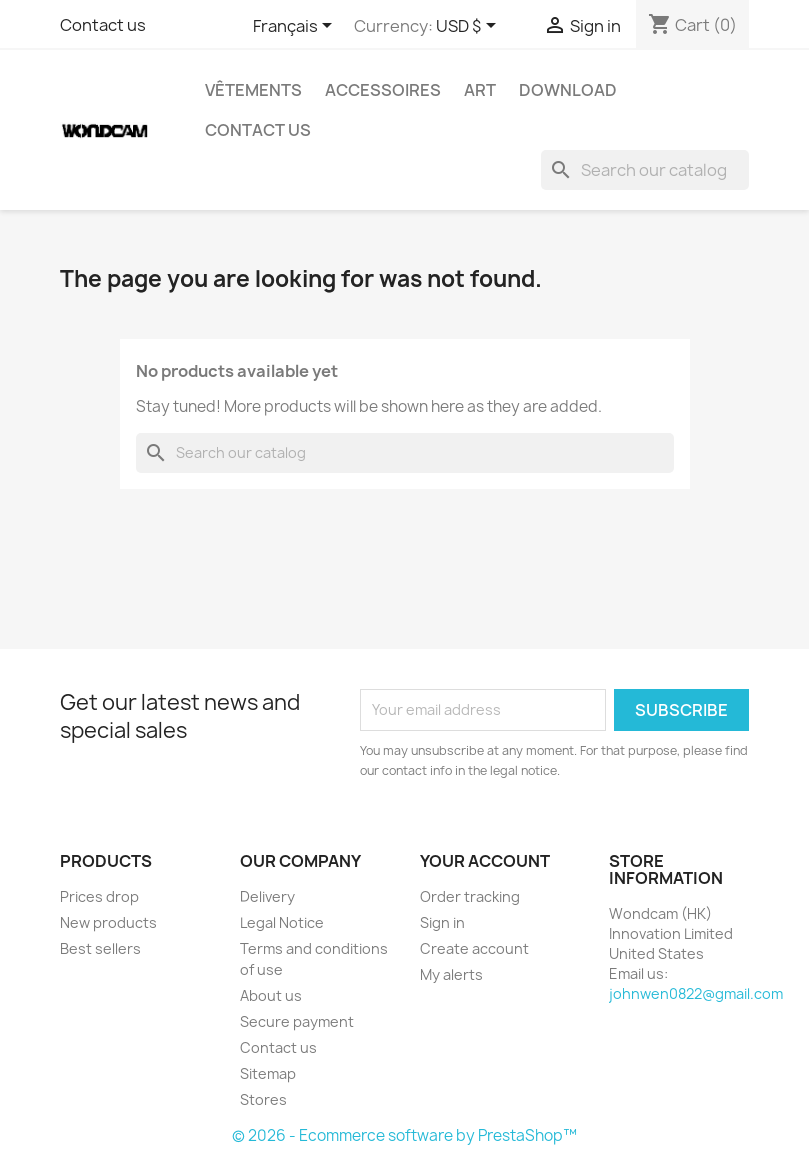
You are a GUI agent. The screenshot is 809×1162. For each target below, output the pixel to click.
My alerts (451, 974)
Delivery (267, 896)
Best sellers (100, 948)
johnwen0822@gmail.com (696, 993)
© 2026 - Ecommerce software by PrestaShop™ (404, 1135)
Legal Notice (282, 922)
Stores (263, 1099)
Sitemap (268, 1073)
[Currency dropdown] (469, 27)
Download (568, 90)
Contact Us (258, 130)
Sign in (442, 922)
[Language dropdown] (296, 27)
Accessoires (383, 90)
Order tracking (470, 896)
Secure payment (297, 1021)
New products (108, 922)
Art (480, 90)
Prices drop (99, 896)
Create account (474, 948)
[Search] (645, 170)
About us (271, 995)
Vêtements (253, 90)
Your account (485, 861)
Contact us (103, 25)
